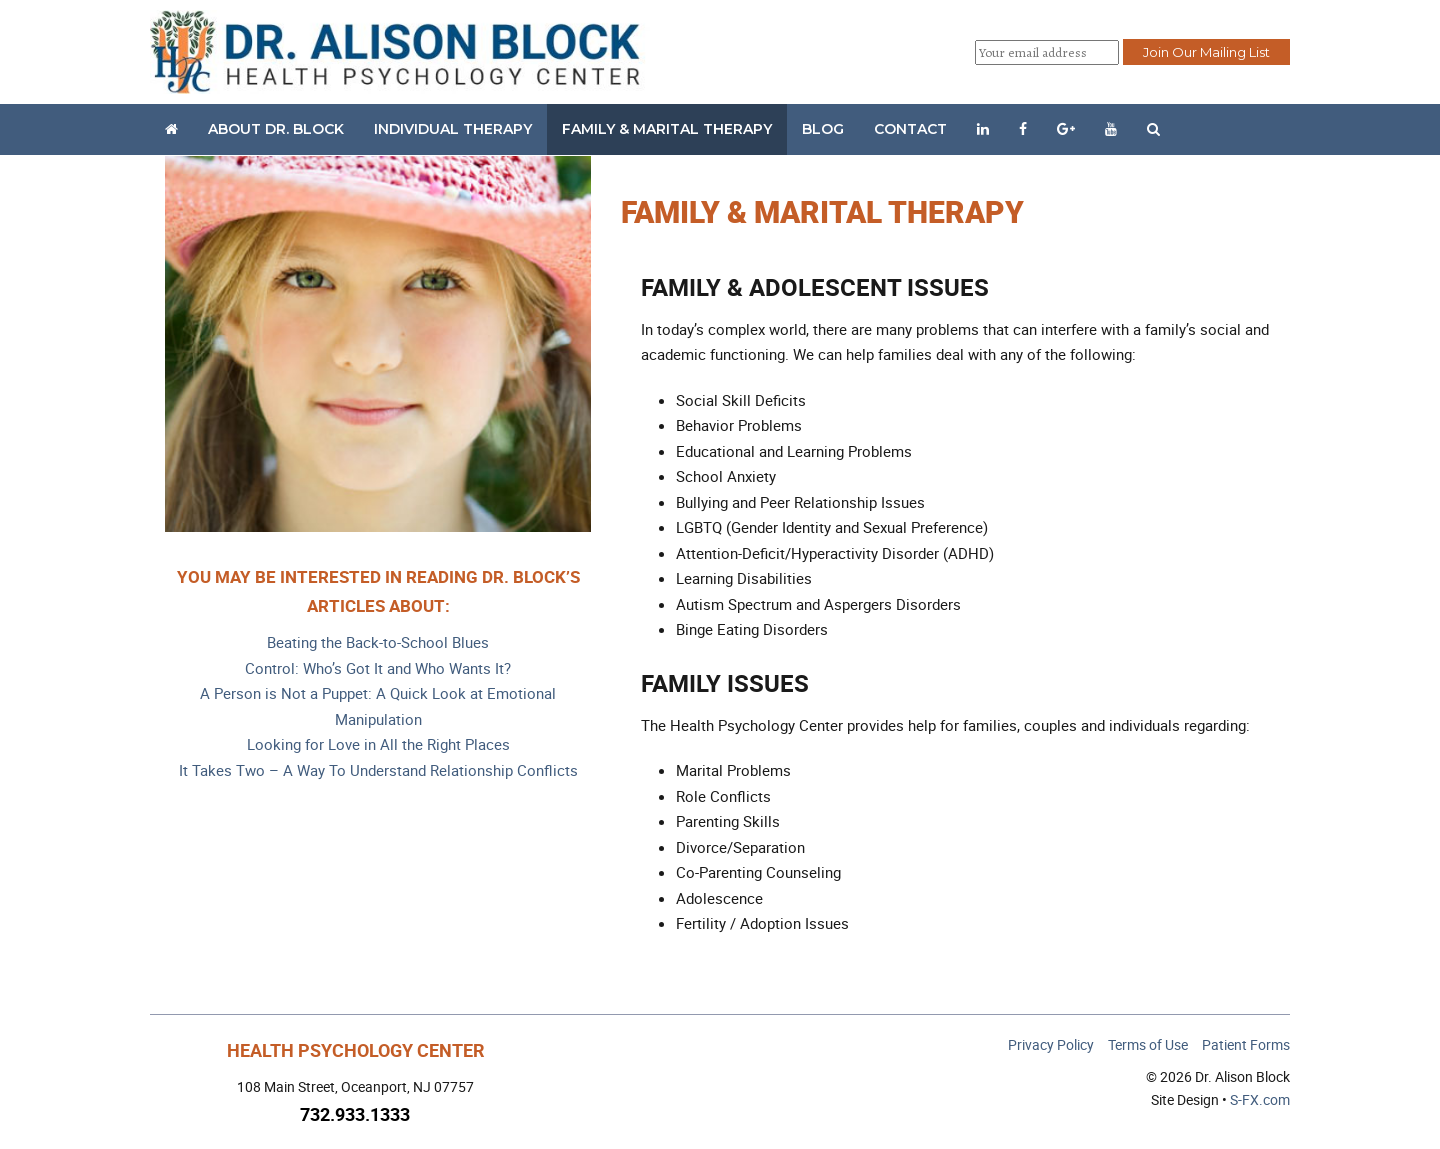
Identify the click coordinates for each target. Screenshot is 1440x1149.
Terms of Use (1148, 1044)
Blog (823, 129)
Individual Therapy (453, 129)
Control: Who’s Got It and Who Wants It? (378, 668)
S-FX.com (1260, 1099)
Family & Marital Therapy (667, 129)
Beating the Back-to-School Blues (378, 642)
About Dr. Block (276, 129)
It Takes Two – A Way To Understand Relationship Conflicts (378, 770)
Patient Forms (1246, 1044)
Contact (910, 129)
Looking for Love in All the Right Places (378, 744)
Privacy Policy (1051, 1044)
